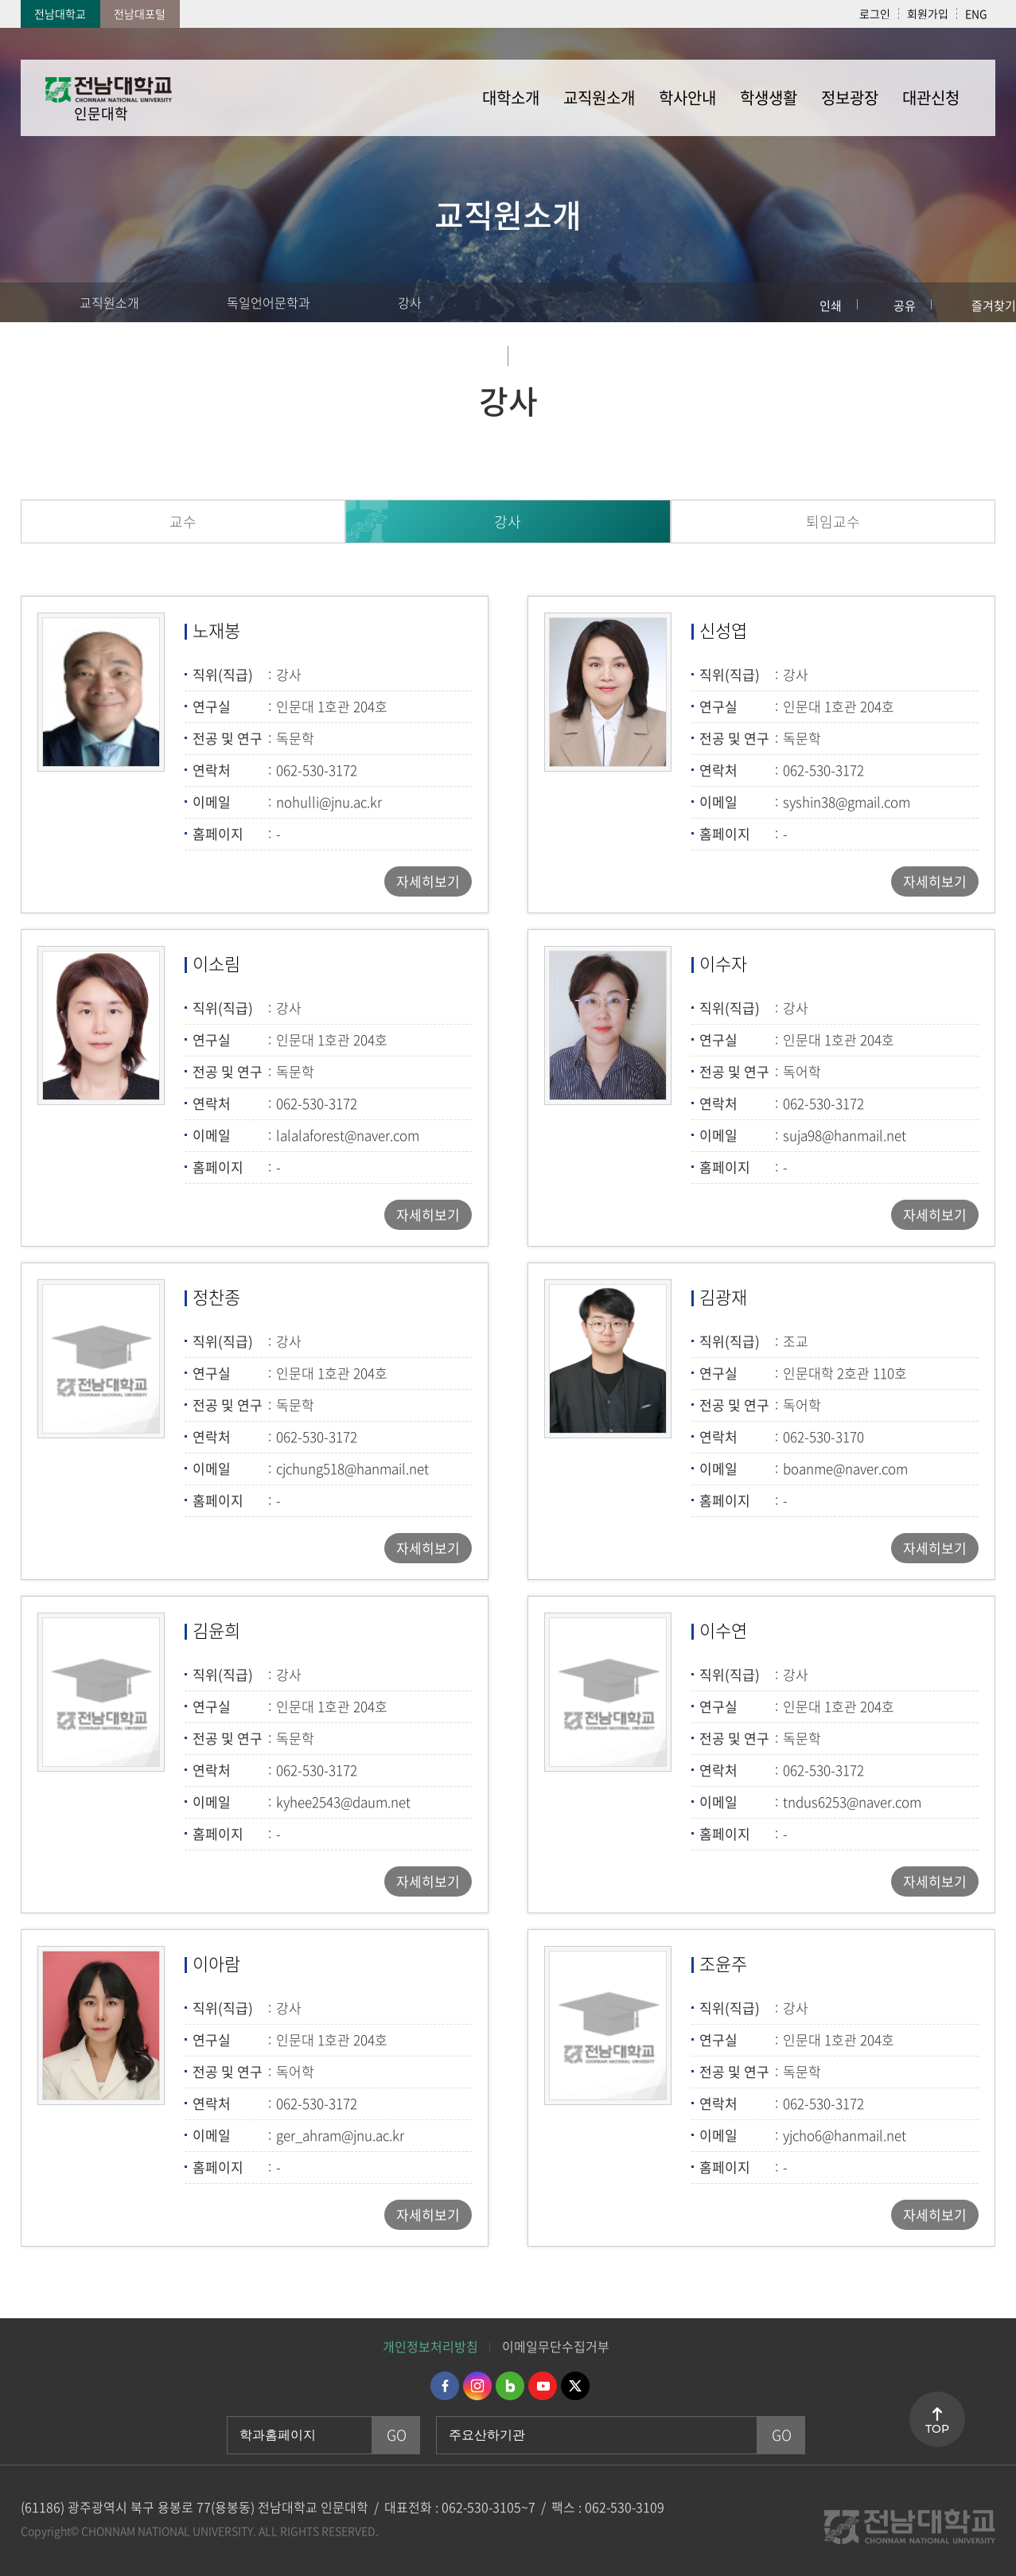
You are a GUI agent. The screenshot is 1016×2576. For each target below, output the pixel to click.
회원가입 (927, 13)
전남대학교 (60, 13)
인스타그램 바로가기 (477, 2386)
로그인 (874, 13)
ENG (976, 13)
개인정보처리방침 (430, 2346)
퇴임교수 (833, 521)
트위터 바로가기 (575, 2386)
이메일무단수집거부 (555, 2346)
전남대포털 (139, 13)
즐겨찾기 (993, 305)
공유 (904, 305)
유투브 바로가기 (542, 2386)
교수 (183, 521)
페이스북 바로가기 (444, 2386)
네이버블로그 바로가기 (510, 2386)
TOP (937, 2429)
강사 (410, 302)
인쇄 (830, 305)
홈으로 (28, 302)
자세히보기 (428, 881)
